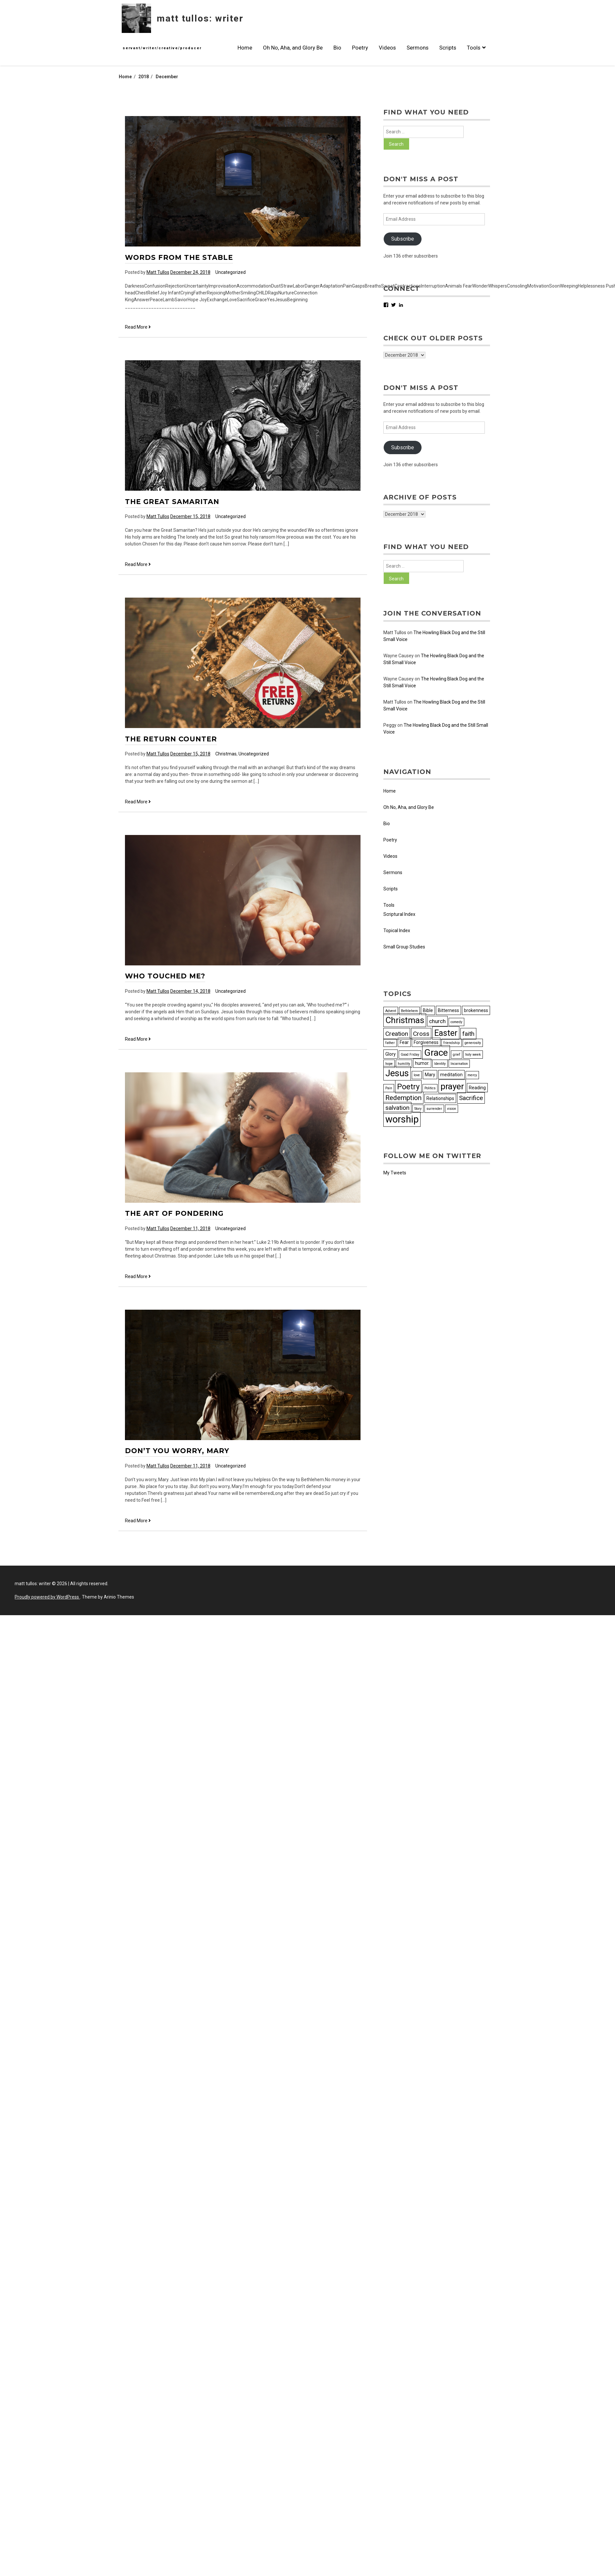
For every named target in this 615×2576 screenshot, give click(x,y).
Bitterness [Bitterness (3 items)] (448, 1010)
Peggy (389, 725)
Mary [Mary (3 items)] (430, 1074)
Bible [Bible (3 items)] (428, 1010)
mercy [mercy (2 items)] (472, 1075)
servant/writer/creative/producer (162, 48)
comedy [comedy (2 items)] (456, 1022)
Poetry (360, 47)
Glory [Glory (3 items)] (390, 1054)
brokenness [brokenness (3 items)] (476, 1010)
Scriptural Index (399, 914)
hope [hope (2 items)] (389, 1064)
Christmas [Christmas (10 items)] (404, 1020)
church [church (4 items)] (437, 1021)
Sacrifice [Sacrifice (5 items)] (471, 1098)
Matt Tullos (157, 272)
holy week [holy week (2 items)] (473, 1054)
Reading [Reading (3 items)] (477, 1087)
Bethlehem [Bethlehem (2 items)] (409, 1011)
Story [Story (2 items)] (418, 1109)
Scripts (447, 47)
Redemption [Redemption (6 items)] (403, 1098)
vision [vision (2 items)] (451, 1109)
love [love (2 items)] (417, 1075)
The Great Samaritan (172, 502)
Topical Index (396, 930)
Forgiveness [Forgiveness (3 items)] (426, 1042)
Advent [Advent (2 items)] (390, 1011)
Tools (476, 47)
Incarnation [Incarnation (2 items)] (459, 1064)
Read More (138, 327)
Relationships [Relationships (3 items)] (440, 1098)
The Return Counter (171, 739)
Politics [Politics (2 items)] (430, 1088)
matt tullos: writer (200, 18)
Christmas (226, 753)
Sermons (417, 47)
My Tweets (394, 1172)
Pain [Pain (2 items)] (388, 1088)
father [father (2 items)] (390, 1043)
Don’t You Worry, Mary (177, 1451)
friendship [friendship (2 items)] (451, 1043)
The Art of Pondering (174, 1213)
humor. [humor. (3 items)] (422, 1063)
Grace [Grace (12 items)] (436, 1052)
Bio (337, 47)
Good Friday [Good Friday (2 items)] (410, 1054)
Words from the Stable (179, 257)
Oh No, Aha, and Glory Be (293, 47)
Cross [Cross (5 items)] (421, 1033)
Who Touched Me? (165, 976)
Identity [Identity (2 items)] (440, 1064)
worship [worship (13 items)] (402, 1119)
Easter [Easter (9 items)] (445, 1033)
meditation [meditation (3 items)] (451, 1074)
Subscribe (402, 239)
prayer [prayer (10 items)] (452, 1086)
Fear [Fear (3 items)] (404, 1042)
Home (245, 47)
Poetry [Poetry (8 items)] (408, 1086)
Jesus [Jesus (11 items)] (397, 1073)
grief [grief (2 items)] (456, 1054)
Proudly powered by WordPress (47, 1597)
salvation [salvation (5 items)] (397, 1107)
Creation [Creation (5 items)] (396, 1033)
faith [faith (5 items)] (468, 1033)
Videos (387, 47)
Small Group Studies (404, 946)
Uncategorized (230, 272)
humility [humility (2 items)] (404, 1064)
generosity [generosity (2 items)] (473, 1043)
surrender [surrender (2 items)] (434, 1109)
